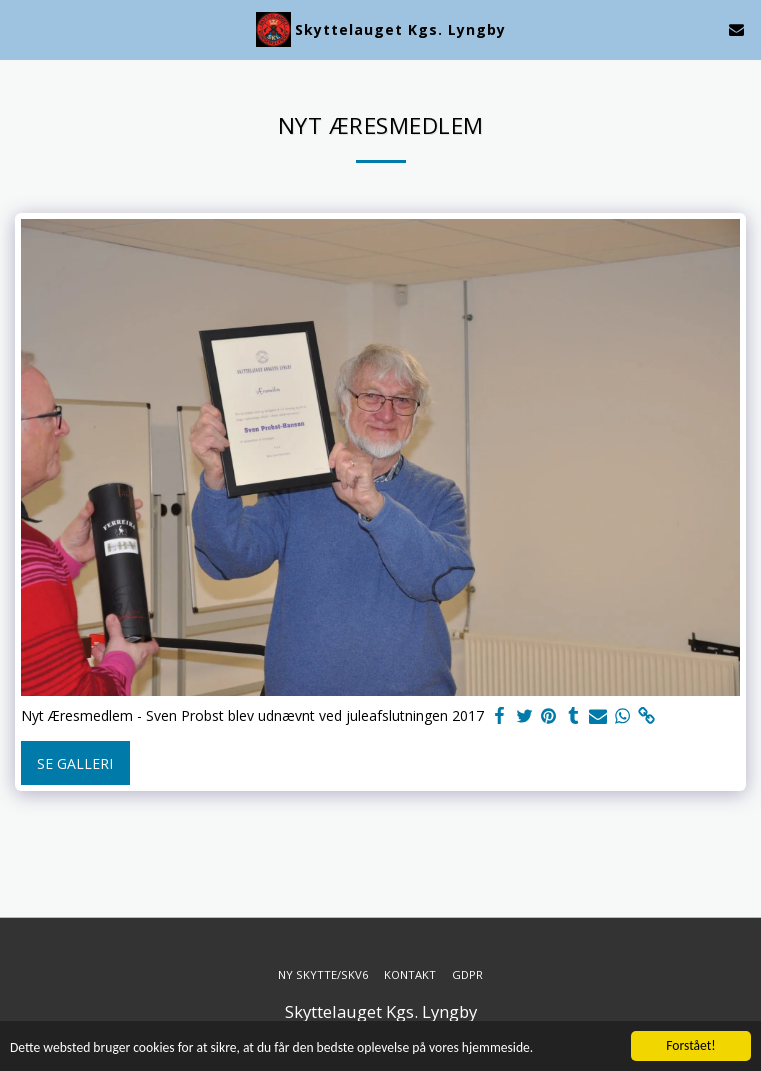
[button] (22, 28)
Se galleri (75, 763)
